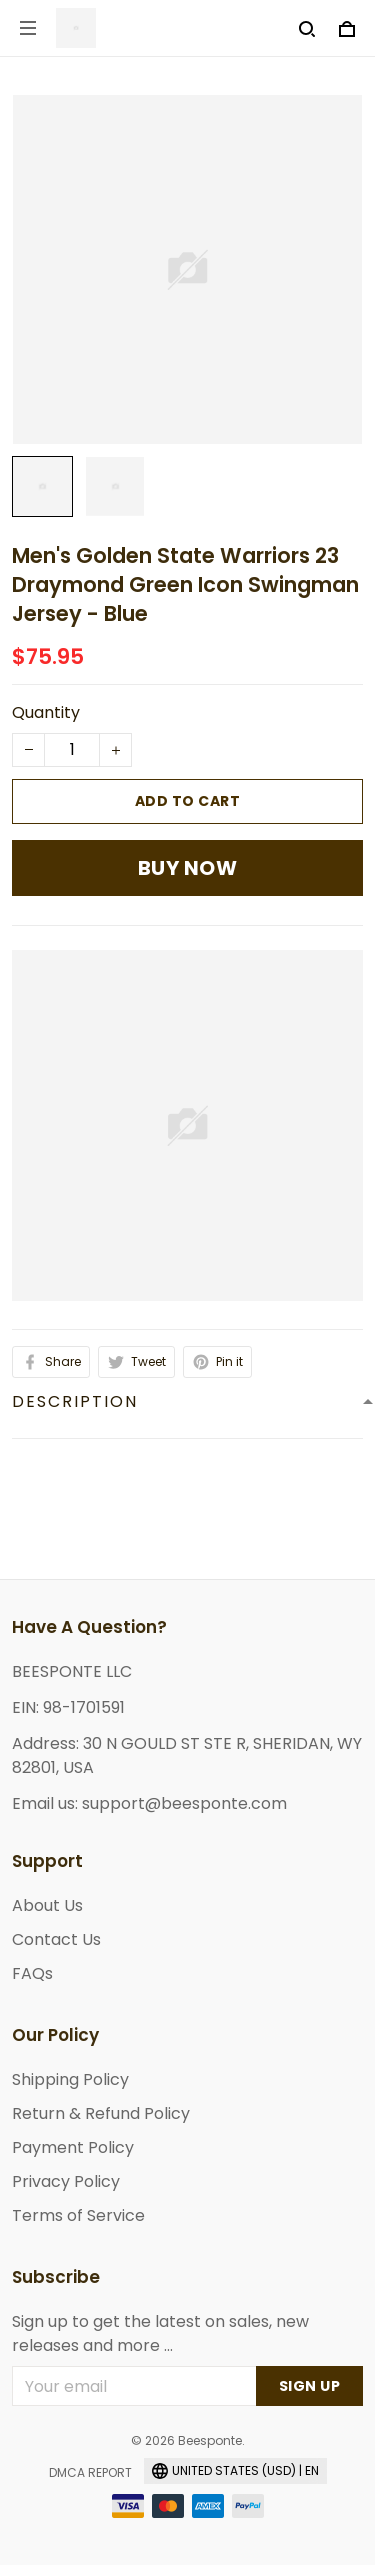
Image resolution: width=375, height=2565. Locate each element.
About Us (47, 1905)
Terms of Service (78, 2215)
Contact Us (56, 1939)
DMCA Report (90, 2472)
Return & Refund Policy (101, 2113)
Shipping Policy (70, 2079)
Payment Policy (73, 2147)
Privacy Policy (66, 2181)
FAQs (32, 1973)
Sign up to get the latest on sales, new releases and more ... (160, 2333)
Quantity (46, 712)
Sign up (310, 2386)
